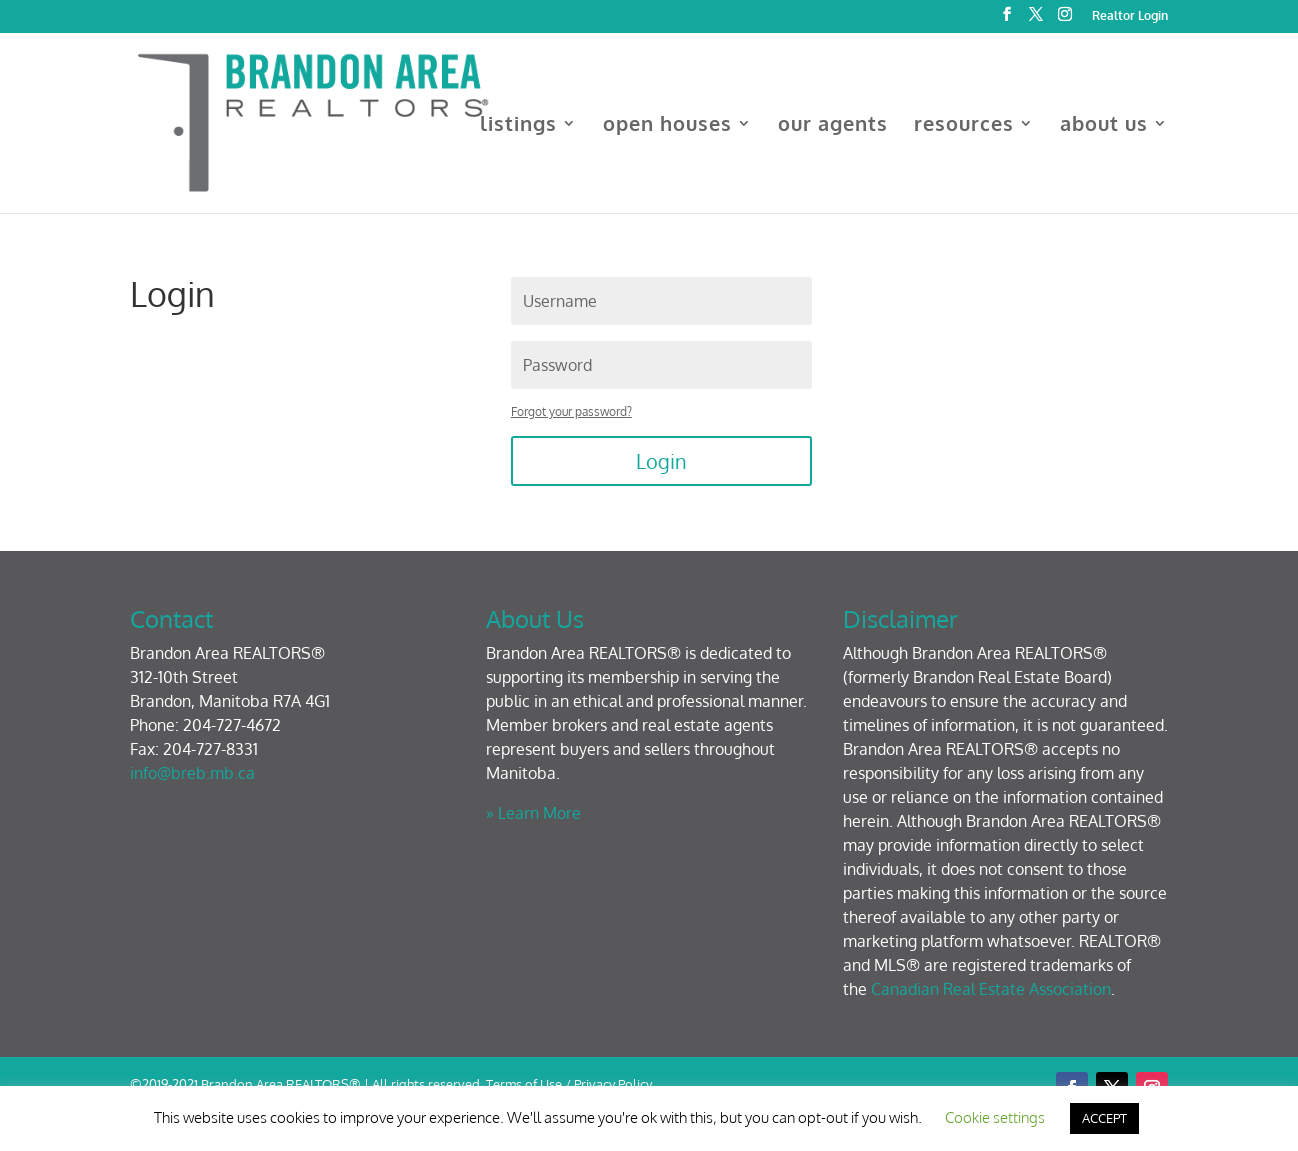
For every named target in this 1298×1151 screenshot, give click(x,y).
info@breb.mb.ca (192, 773)
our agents (833, 126)
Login (661, 461)
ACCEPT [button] (1104, 1118)
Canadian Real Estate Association (991, 989)
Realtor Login (1130, 16)
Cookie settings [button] (995, 1117)
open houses (667, 126)
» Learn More (533, 813)
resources (964, 126)
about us (1104, 126)
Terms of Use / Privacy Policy (569, 1084)
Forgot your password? (571, 411)
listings (518, 126)
